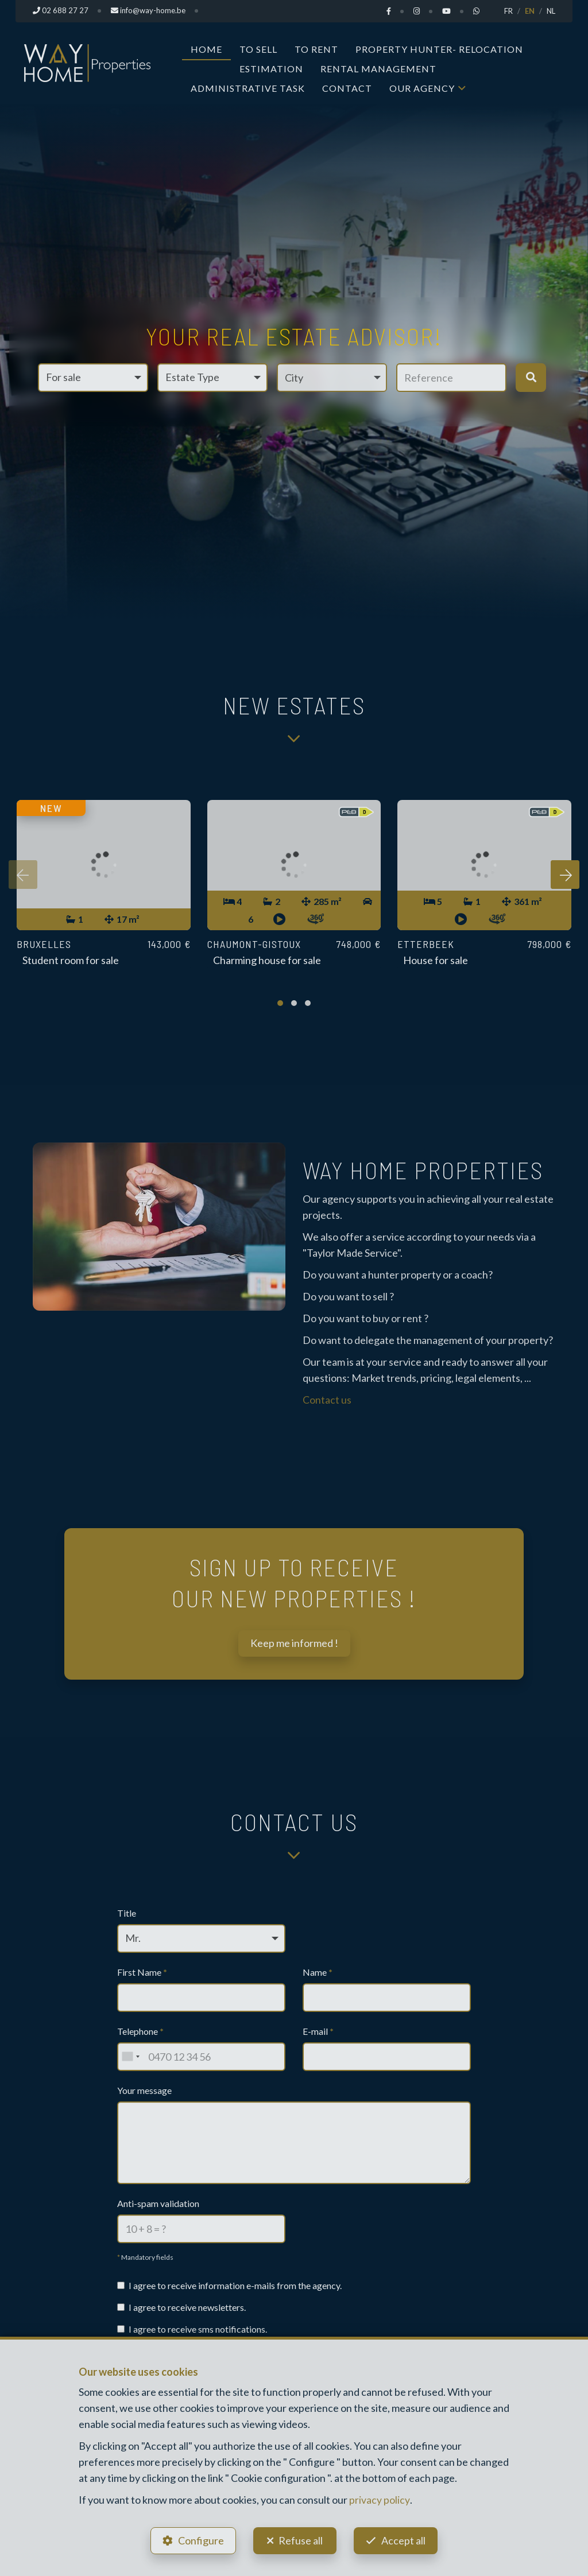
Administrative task (248, 87)
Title (126, 1912)
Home (206, 48)
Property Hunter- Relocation (439, 48)
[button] (332, 377)
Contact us (327, 1399)
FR (508, 10)
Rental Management (378, 68)
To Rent (316, 48)
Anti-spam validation (158, 2203)
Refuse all (300, 2539)
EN (530, 10)
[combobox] (130, 2056)
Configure (199, 2539)
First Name (142, 1972)
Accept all (405, 2539)
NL (551, 10)
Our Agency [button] (422, 87)
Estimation (271, 68)
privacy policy (379, 2498)
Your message (144, 2090)
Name (317, 1972)
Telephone (140, 2031)
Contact (347, 87)
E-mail (318, 2031)
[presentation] (23, 875)
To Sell (258, 48)
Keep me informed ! (294, 1643)
